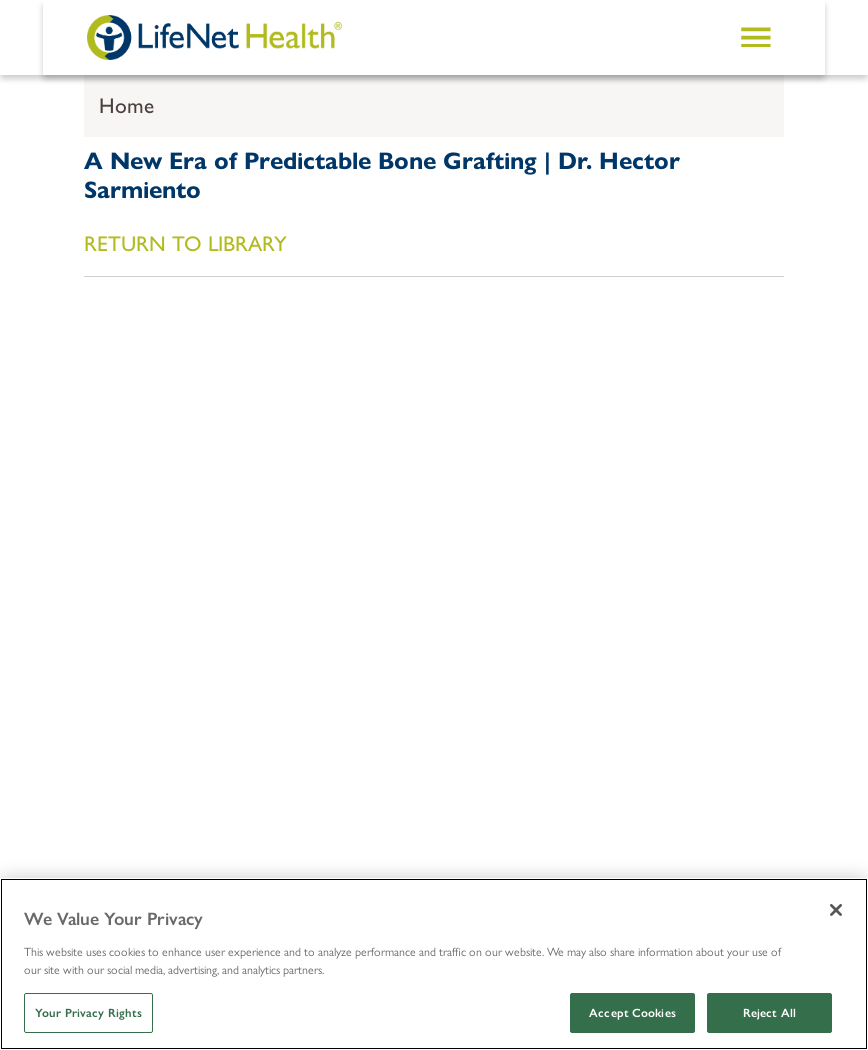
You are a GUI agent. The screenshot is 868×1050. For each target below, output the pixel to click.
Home (126, 105)
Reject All (769, 1013)
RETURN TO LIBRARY (185, 243)
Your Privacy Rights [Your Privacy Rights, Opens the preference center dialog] (88, 1013)
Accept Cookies (632, 1013)
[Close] (836, 910)
